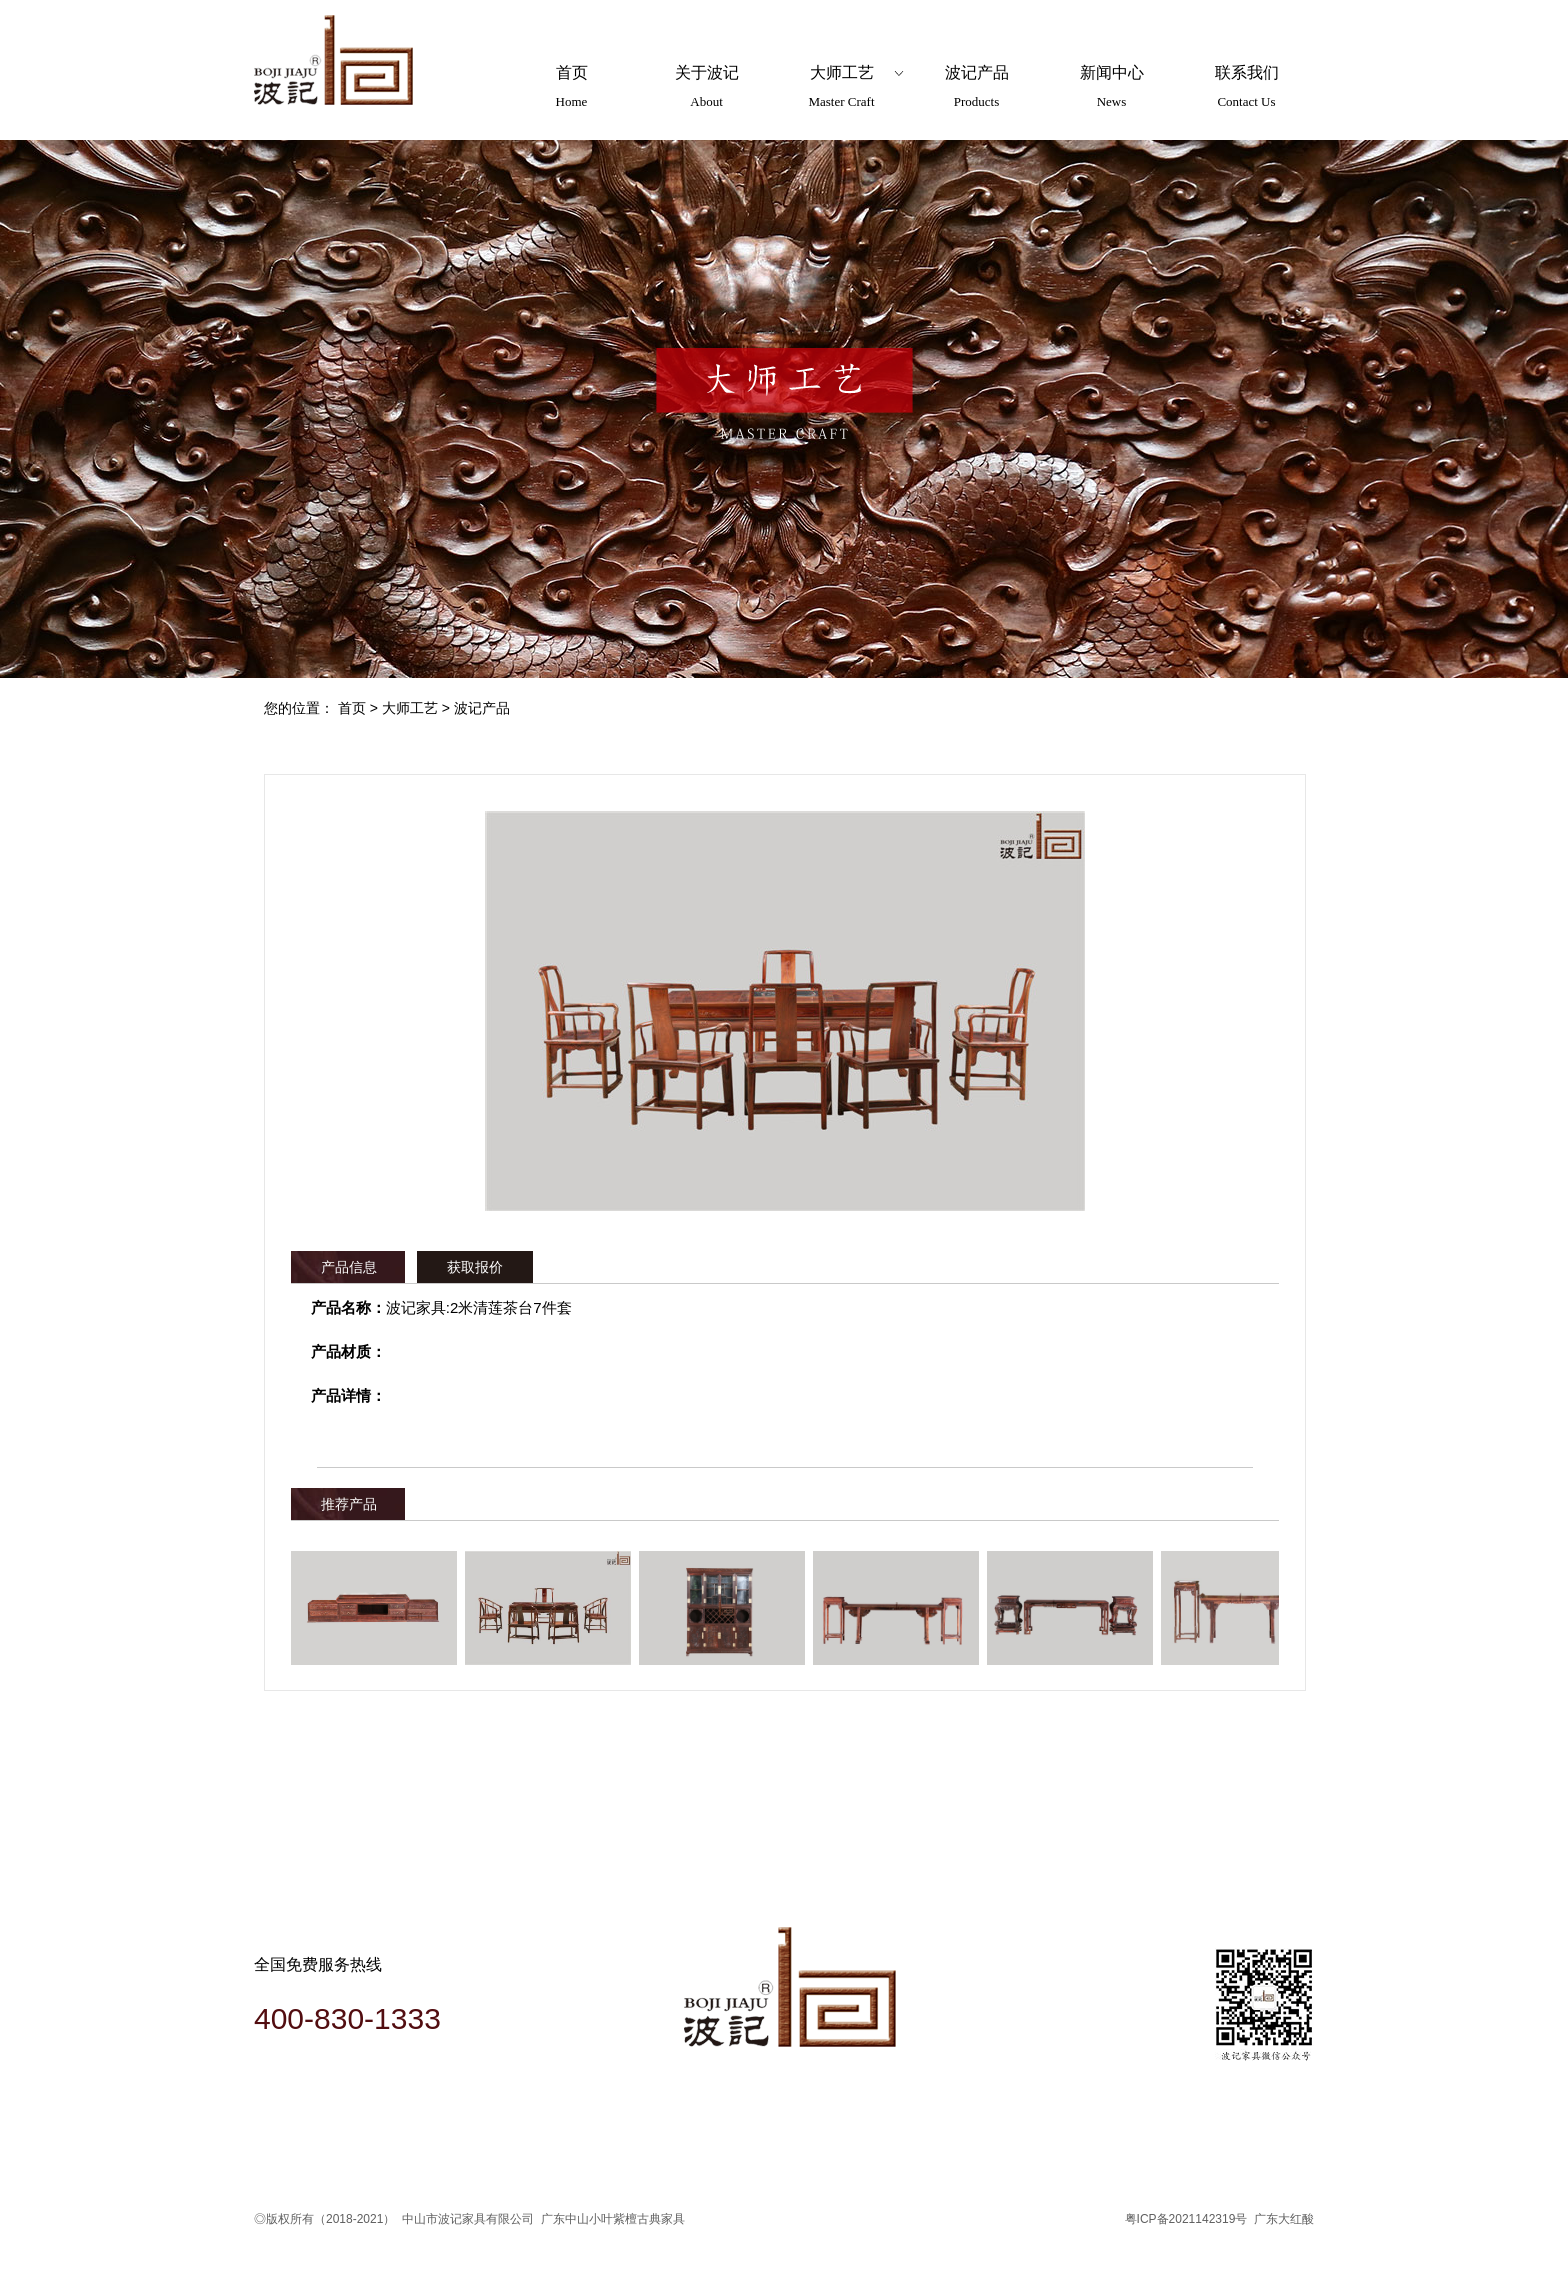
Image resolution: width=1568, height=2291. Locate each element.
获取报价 (475, 1267)
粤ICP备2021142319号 (1186, 2219)
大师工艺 (410, 708)
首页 (352, 708)
